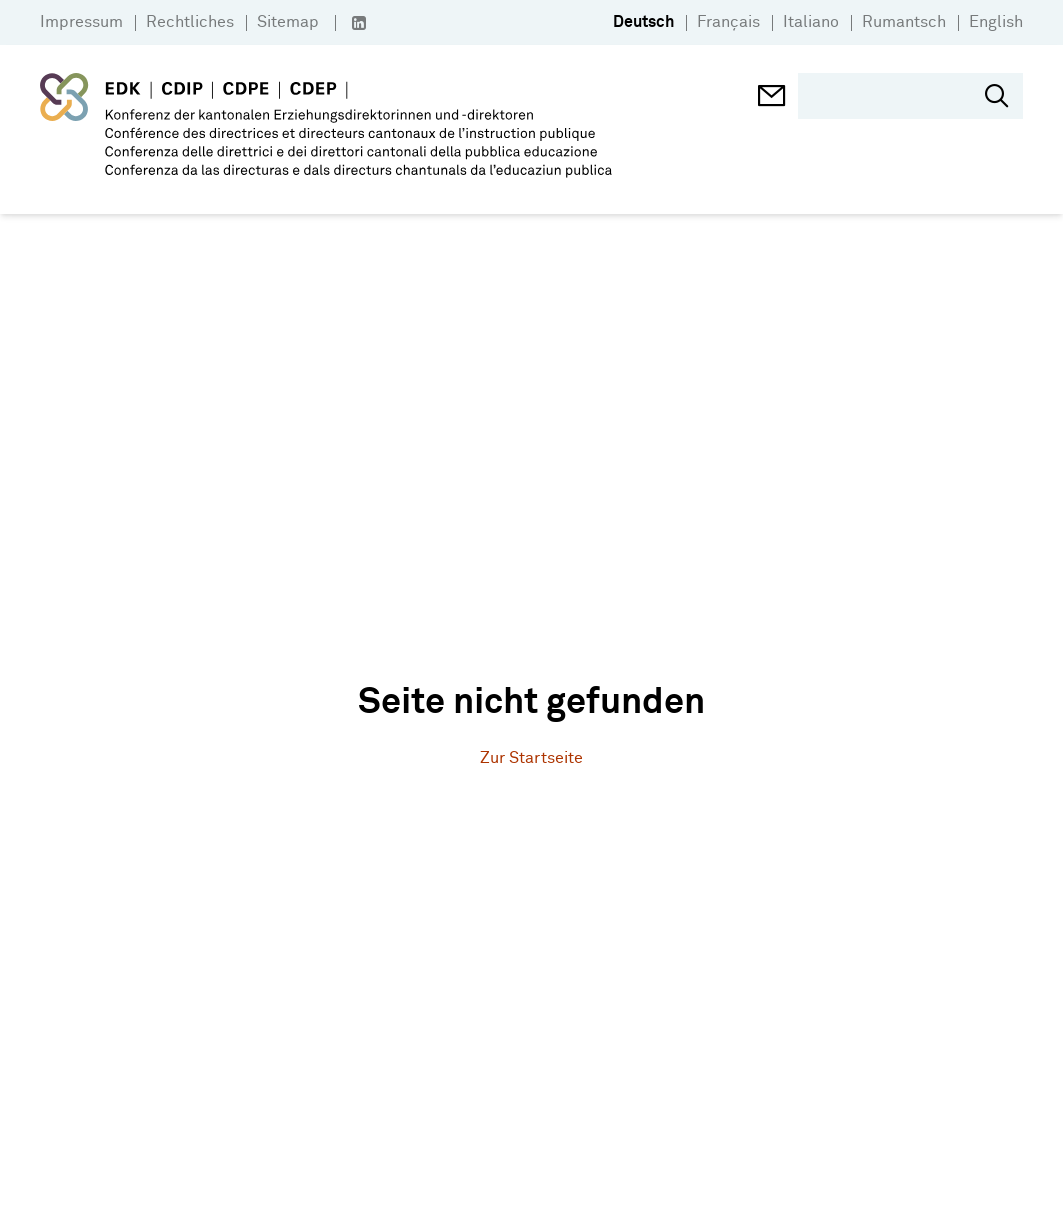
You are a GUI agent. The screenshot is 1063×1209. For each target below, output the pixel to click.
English (996, 22)
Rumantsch (904, 22)
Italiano (811, 22)
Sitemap (288, 22)
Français (728, 22)
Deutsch (643, 22)
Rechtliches (190, 22)
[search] (896, 96)
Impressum (81, 22)
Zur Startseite (531, 758)
